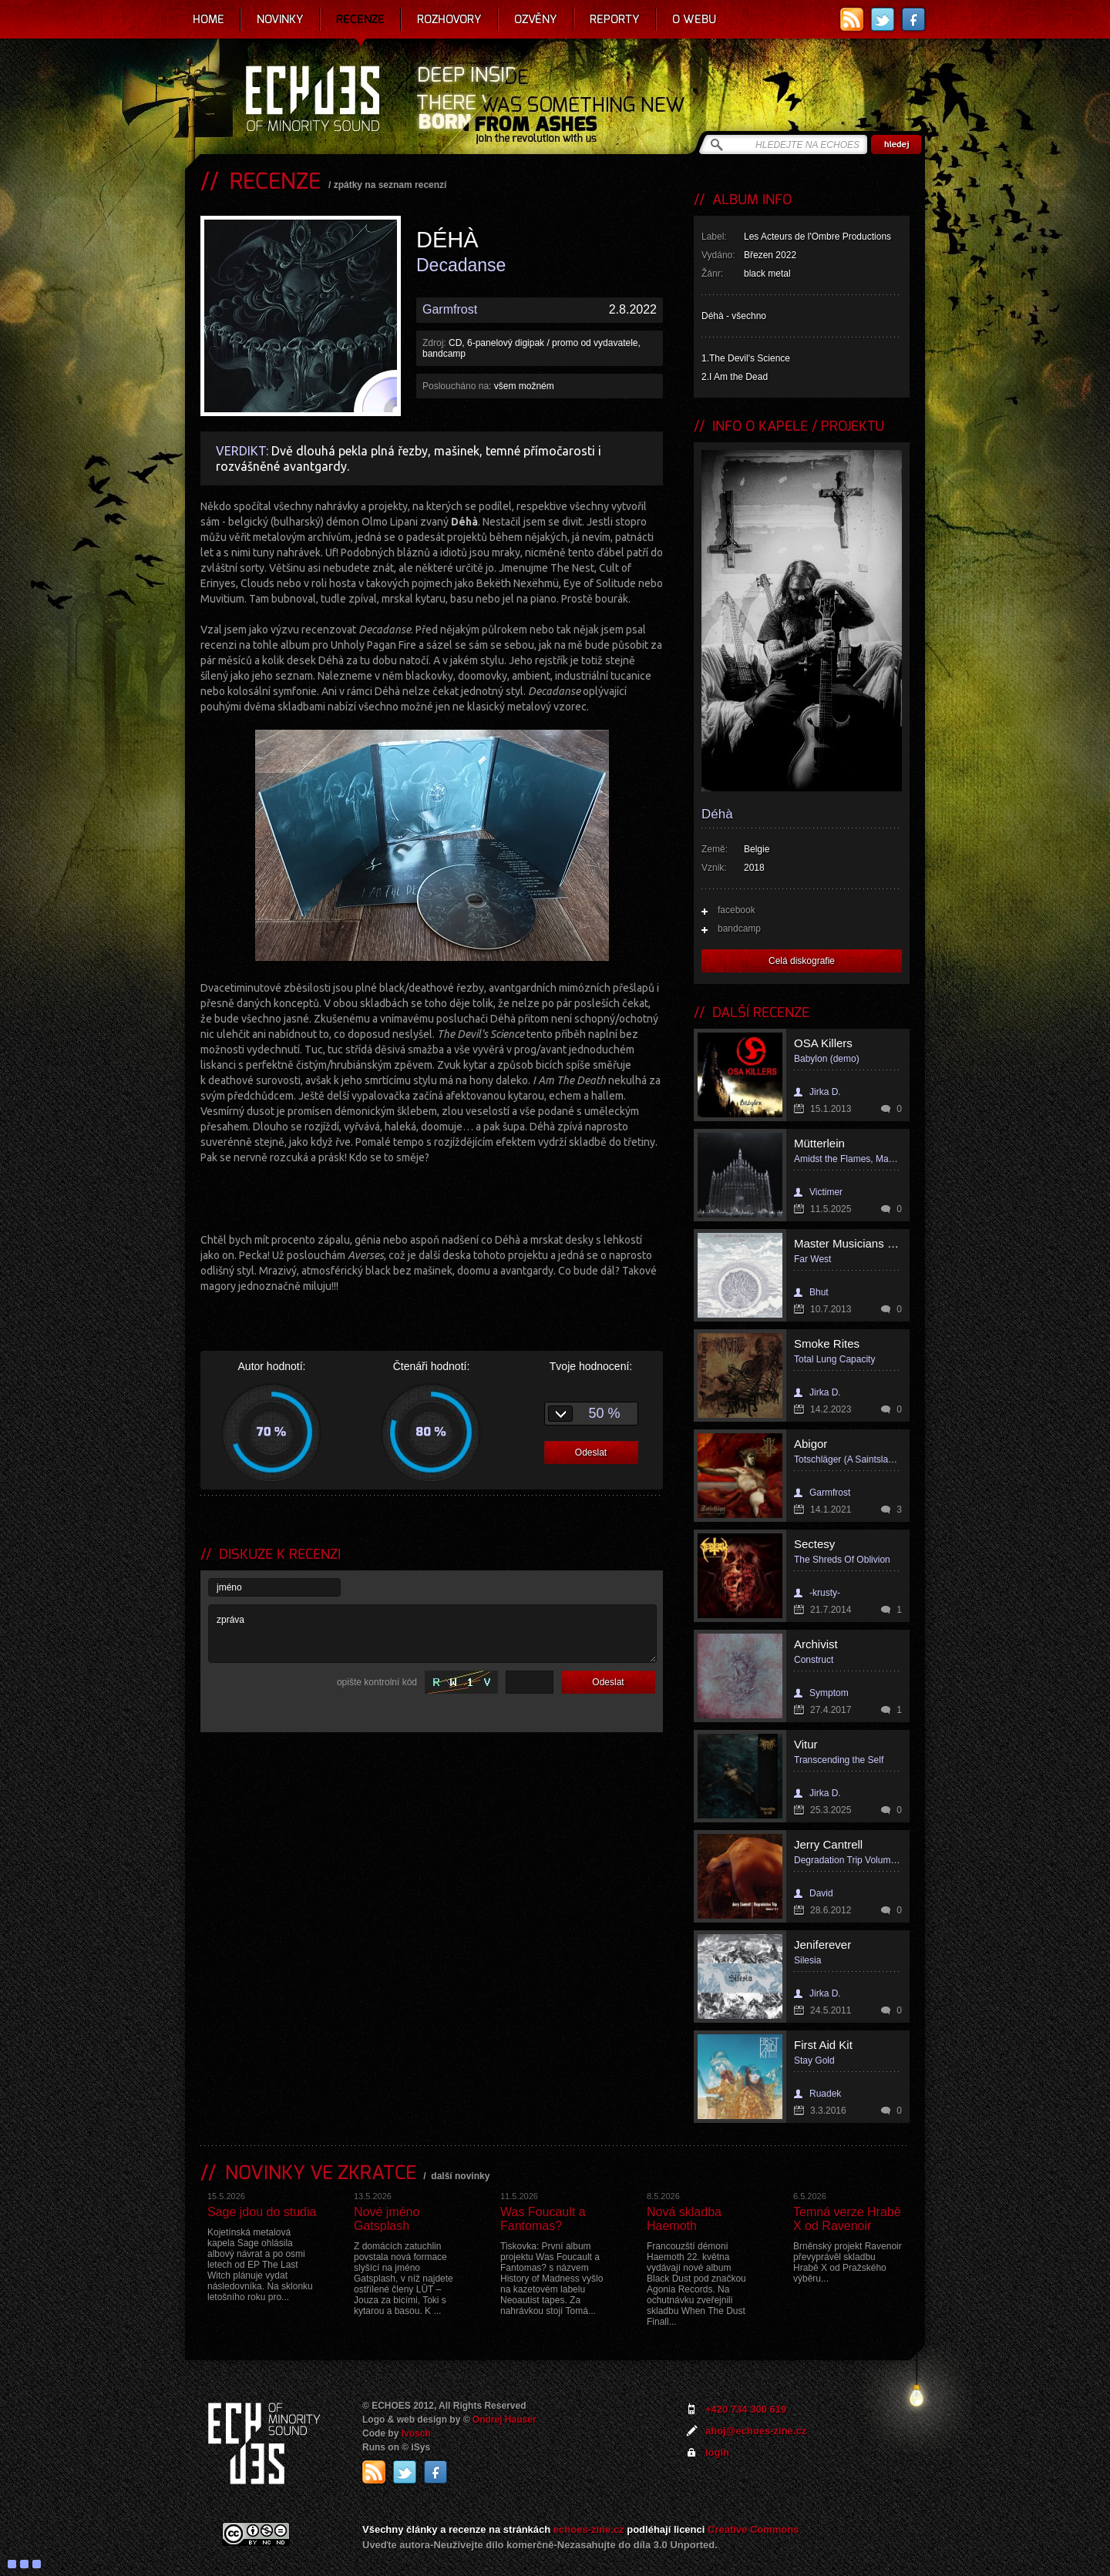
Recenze (360, 19)
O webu (694, 19)
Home (208, 19)
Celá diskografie (802, 961)
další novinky (460, 2176)
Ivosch (416, 2433)
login (717, 2452)
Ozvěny (535, 19)
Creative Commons (753, 2529)
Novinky (280, 19)
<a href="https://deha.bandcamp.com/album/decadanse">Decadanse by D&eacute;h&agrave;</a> (431, 1197)
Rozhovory (449, 19)
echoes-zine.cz (588, 2529)
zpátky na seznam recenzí (390, 185)
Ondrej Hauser (504, 2419)
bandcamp (739, 928)
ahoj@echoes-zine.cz (755, 2431)
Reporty (615, 19)
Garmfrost (449, 309)
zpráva (432, 1633)
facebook (736, 910)
